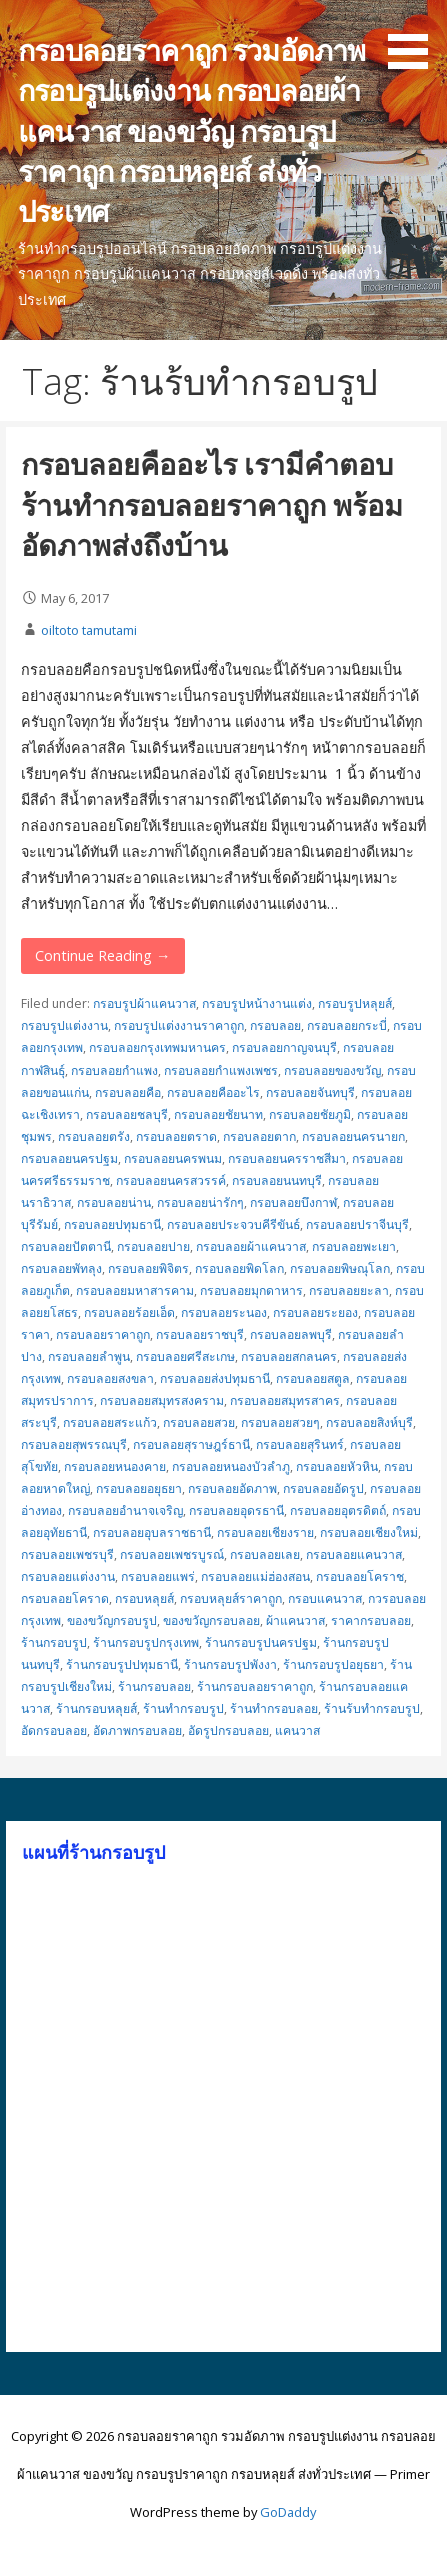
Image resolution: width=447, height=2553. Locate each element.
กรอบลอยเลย (265, 1554)
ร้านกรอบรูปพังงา (230, 1664)
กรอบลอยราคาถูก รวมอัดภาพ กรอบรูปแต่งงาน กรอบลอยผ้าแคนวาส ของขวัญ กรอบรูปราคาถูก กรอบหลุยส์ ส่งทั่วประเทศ (191, 130)
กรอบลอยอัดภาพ (232, 1488)
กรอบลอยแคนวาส (354, 1554)
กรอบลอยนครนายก (353, 1136)
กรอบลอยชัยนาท (218, 1114)
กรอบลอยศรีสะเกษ (185, 1356)
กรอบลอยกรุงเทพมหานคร (157, 1047)
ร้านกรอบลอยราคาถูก (255, 1686)
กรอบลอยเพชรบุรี (67, 1554)
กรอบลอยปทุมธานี (112, 1224)
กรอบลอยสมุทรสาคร (285, 1400)
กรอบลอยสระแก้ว (110, 1422)
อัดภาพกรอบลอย (137, 1730)
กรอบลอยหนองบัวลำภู (231, 1466)
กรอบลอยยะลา (349, 1290)
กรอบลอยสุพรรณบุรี (74, 1444)
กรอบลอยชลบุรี (127, 1114)
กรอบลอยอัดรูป (323, 1488)
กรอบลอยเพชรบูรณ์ (172, 1554)
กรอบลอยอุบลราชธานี (152, 1532)
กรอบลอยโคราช (360, 1576)
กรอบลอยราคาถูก (103, 1334)
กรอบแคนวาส (325, 1598)
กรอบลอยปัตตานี (66, 1246)
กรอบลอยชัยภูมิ (310, 1114)
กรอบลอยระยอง (315, 1312)
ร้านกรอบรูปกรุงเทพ (146, 1642)
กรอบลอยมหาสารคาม (135, 1290)
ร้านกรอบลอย (154, 1686)
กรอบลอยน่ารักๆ (200, 1202)
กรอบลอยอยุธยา (139, 1488)
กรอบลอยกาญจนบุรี (284, 1047)
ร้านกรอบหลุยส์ (96, 1708)
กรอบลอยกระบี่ (347, 1025)
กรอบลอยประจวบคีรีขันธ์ (233, 1224)
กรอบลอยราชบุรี (200, 1334)
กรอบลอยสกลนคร (289, 1356)
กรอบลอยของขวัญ (332, 1070)
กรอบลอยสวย (199, 1422)
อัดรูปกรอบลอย (228, 1730)
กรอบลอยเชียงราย (265, 1532)
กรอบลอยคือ (128, 1092)
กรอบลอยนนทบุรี (277, 1180)
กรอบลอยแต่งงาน (68, 1576)
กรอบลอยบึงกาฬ (293, 1202)
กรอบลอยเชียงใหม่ (369, 1532)
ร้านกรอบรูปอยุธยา (333, 1664)
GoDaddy (288, 2512)
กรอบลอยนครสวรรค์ (171, 1180)
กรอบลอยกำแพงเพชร (221, 1070)
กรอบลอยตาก (259, 1136)
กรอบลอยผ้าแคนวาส (251, 1246)
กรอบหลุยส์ (144, 1598)
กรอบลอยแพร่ (158, 1576)
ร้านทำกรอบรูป (183, 1708)
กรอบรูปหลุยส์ (355, 1003)
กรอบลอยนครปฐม (69, 1158)
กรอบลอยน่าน (114, 1202)
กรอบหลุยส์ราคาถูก (231, 1598)
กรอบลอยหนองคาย (115, 1466)
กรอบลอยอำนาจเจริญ (125, 1510)
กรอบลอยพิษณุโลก (340, 1268)
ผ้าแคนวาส (295, 1620)
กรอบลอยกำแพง (114, 1070)
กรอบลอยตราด (176, 1136)
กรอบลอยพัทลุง (61, 1268)
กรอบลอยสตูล (313, 1378)
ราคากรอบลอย (371, 1620)
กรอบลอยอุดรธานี (236, 1510)
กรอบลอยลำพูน (89, 1356)
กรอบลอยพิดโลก (239, 1268)
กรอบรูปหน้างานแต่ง (257, 1003)
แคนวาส (297, 1730)
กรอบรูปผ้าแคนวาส (144, 1003)
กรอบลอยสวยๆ (280, 1422)
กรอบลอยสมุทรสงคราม (162, 1400)
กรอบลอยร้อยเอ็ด (129, 1312)
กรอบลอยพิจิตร (148, 1268)
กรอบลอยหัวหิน (337, 1466)
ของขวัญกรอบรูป (112, 1620)
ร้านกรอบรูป (54, 1642)
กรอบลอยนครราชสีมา (287, 1158)
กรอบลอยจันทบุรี (310, 1092)
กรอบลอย (275, 1025)
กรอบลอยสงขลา (110, 1378)
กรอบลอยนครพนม (173, 1158)
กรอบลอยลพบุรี (291, 1334)
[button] (415, 38)
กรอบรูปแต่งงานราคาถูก (179, 1025)
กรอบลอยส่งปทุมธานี (215, 1378)
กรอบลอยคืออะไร (213, 1092)
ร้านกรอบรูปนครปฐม (261, 1642)
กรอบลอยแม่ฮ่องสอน (255, 1576)
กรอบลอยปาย (153, 1246)
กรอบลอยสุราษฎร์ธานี (191, 1444)
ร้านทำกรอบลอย (274, 1708)
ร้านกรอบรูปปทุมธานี (122, 1664)
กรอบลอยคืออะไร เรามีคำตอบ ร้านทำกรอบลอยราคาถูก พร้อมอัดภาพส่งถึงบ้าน (212, 504)
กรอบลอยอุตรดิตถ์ (338, 1510)
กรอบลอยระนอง (224, 1312)
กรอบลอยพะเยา (354, 1246)
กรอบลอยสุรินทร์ (300, 1444)
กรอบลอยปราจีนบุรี (357, 1224)
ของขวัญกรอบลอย (211, 1620)
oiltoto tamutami (89, 630)
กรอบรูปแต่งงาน (64, 1025)
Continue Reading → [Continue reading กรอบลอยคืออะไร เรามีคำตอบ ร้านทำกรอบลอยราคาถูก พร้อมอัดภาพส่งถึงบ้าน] (102, 955)
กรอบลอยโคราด (65, 1598)
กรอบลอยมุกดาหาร (251, 1290)
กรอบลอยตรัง (94, 1136)
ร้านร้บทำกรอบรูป (372, 1708)
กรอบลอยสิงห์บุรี (369, 1422)
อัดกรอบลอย (54, 1730)
